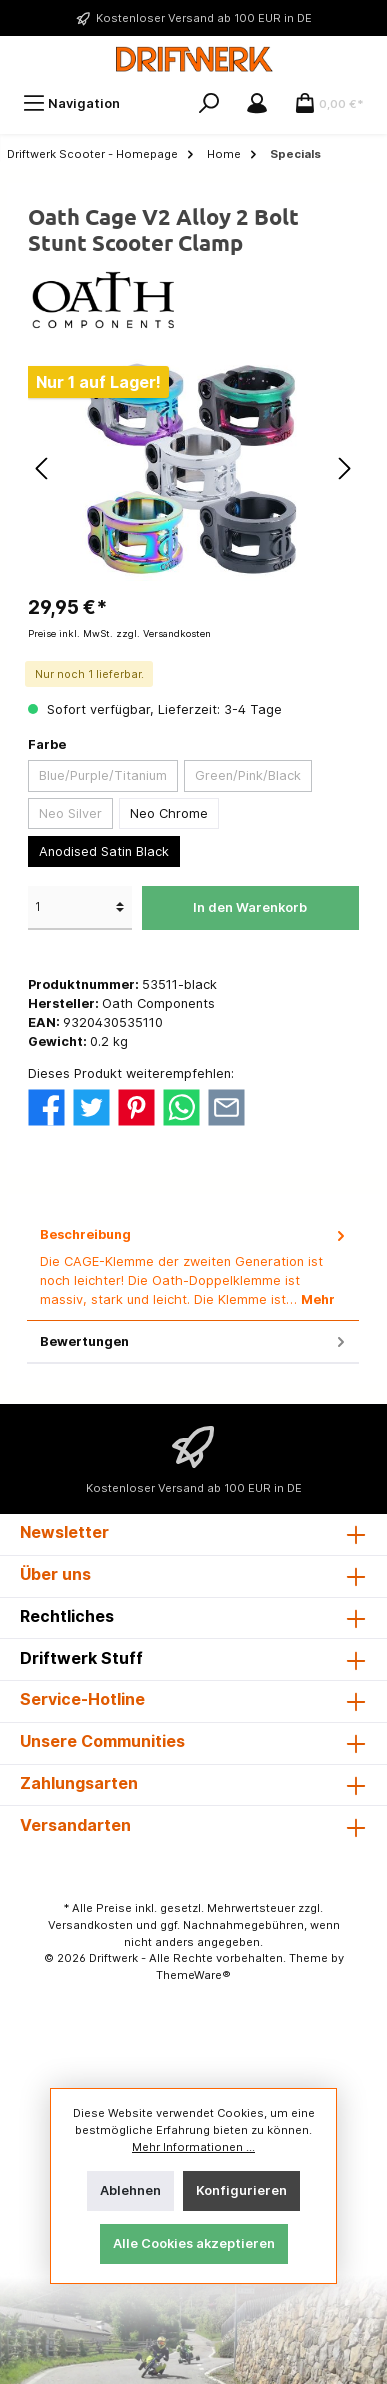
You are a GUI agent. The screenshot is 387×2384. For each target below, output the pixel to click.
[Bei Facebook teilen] (46, 1106)
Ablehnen (130, 2190)
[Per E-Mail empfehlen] (226, 1106)
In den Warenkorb (250, 907)
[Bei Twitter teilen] (91, 1106)
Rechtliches (67, 1616)
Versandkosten (90, 1925)
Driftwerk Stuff (81, 1658)
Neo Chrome (169, 813)
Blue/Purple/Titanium (103, 775)
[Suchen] (209, 103)
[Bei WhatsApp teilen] (181, 1106)
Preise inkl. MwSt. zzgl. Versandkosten (119, 633)
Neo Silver (70, 813)
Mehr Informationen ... (193, 2147)
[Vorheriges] (43, 468)
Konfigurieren (241, 2190)
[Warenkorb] (329, 103)
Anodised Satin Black (104, 851)
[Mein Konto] (257, 103)
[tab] (193, 1267)
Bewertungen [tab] (194, 1341)
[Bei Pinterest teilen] (136, 1106)
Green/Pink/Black (248, 775)
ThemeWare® (193, 1975)
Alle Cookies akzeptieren (194, 2243)
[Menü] (71, 103)
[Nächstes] (344, 468)
